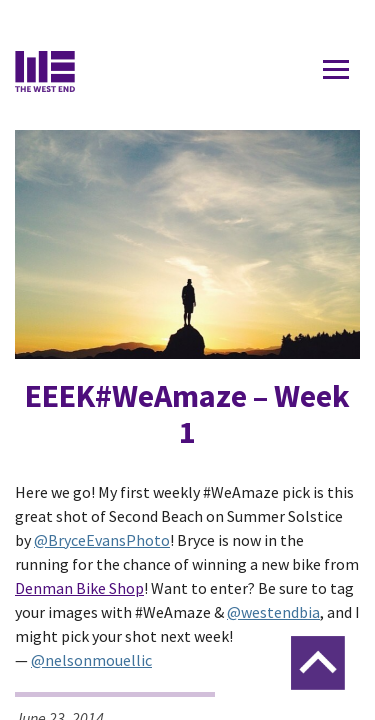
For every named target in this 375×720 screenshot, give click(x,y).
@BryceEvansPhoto (102, 540)
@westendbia (273, 612)
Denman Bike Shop (79, 588)
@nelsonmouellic (91, 660)
